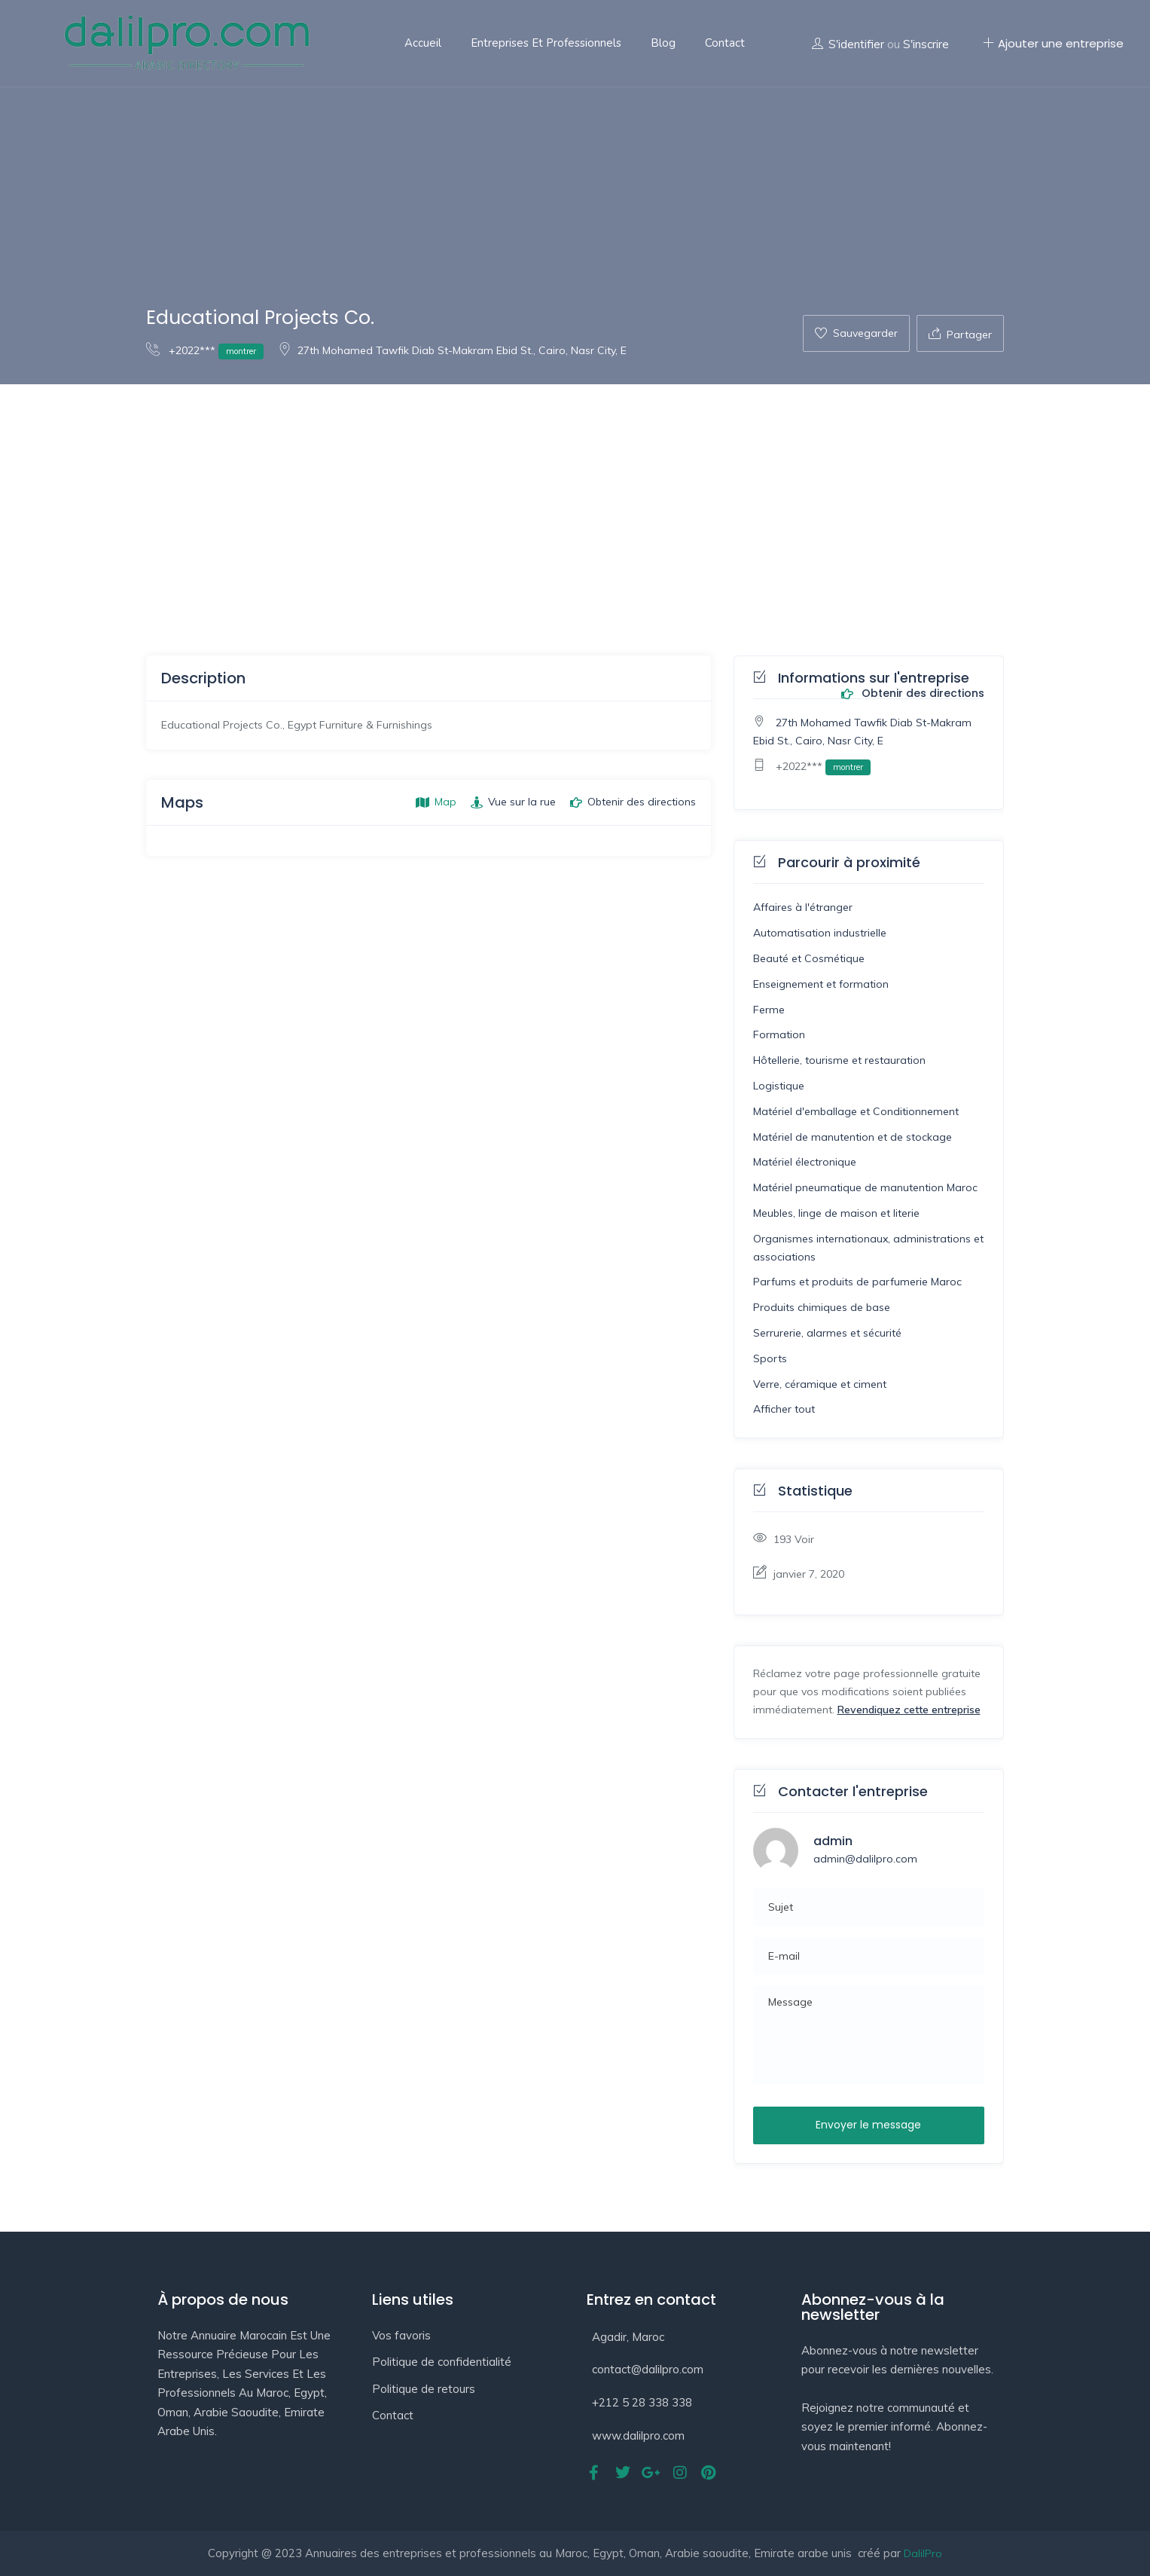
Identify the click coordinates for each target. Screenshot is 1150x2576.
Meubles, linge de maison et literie (836, 1213)
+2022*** (205, 350)
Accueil (422, 42)
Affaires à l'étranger (803, 907)
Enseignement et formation (821, 984)
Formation (779, 1034)
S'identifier (856, 44)
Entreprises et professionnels (546, 42)
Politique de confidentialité (441, 2361)
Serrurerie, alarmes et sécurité (827, 1333)
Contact (725, 42)
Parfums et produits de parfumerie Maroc (857, 1281)
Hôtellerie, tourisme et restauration (839, 1060)
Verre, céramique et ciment (819, 1384)
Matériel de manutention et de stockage (852, 1137)
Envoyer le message (868, 2124)
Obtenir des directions (912, 694)
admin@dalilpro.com (865, 1859)
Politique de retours (423, 2389)
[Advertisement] (575, 497)
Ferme (769, 1009)
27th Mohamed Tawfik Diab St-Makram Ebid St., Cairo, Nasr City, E (452, 350)
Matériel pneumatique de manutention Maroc (865, 1187)
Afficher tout (784, 1409)
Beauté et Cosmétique (809, 958)
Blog (663, 42)
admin (833, 1841)
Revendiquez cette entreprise (909, 1709)
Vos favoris (401, 2335)
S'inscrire (926, 44)
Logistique (778, 1085)
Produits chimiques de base (821, 1307)
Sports (770, 1358)
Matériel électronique (804, 1162)
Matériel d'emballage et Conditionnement (856, 1111)
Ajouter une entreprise (1053, 43)
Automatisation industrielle (819, 933)
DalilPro (923, 2553)
